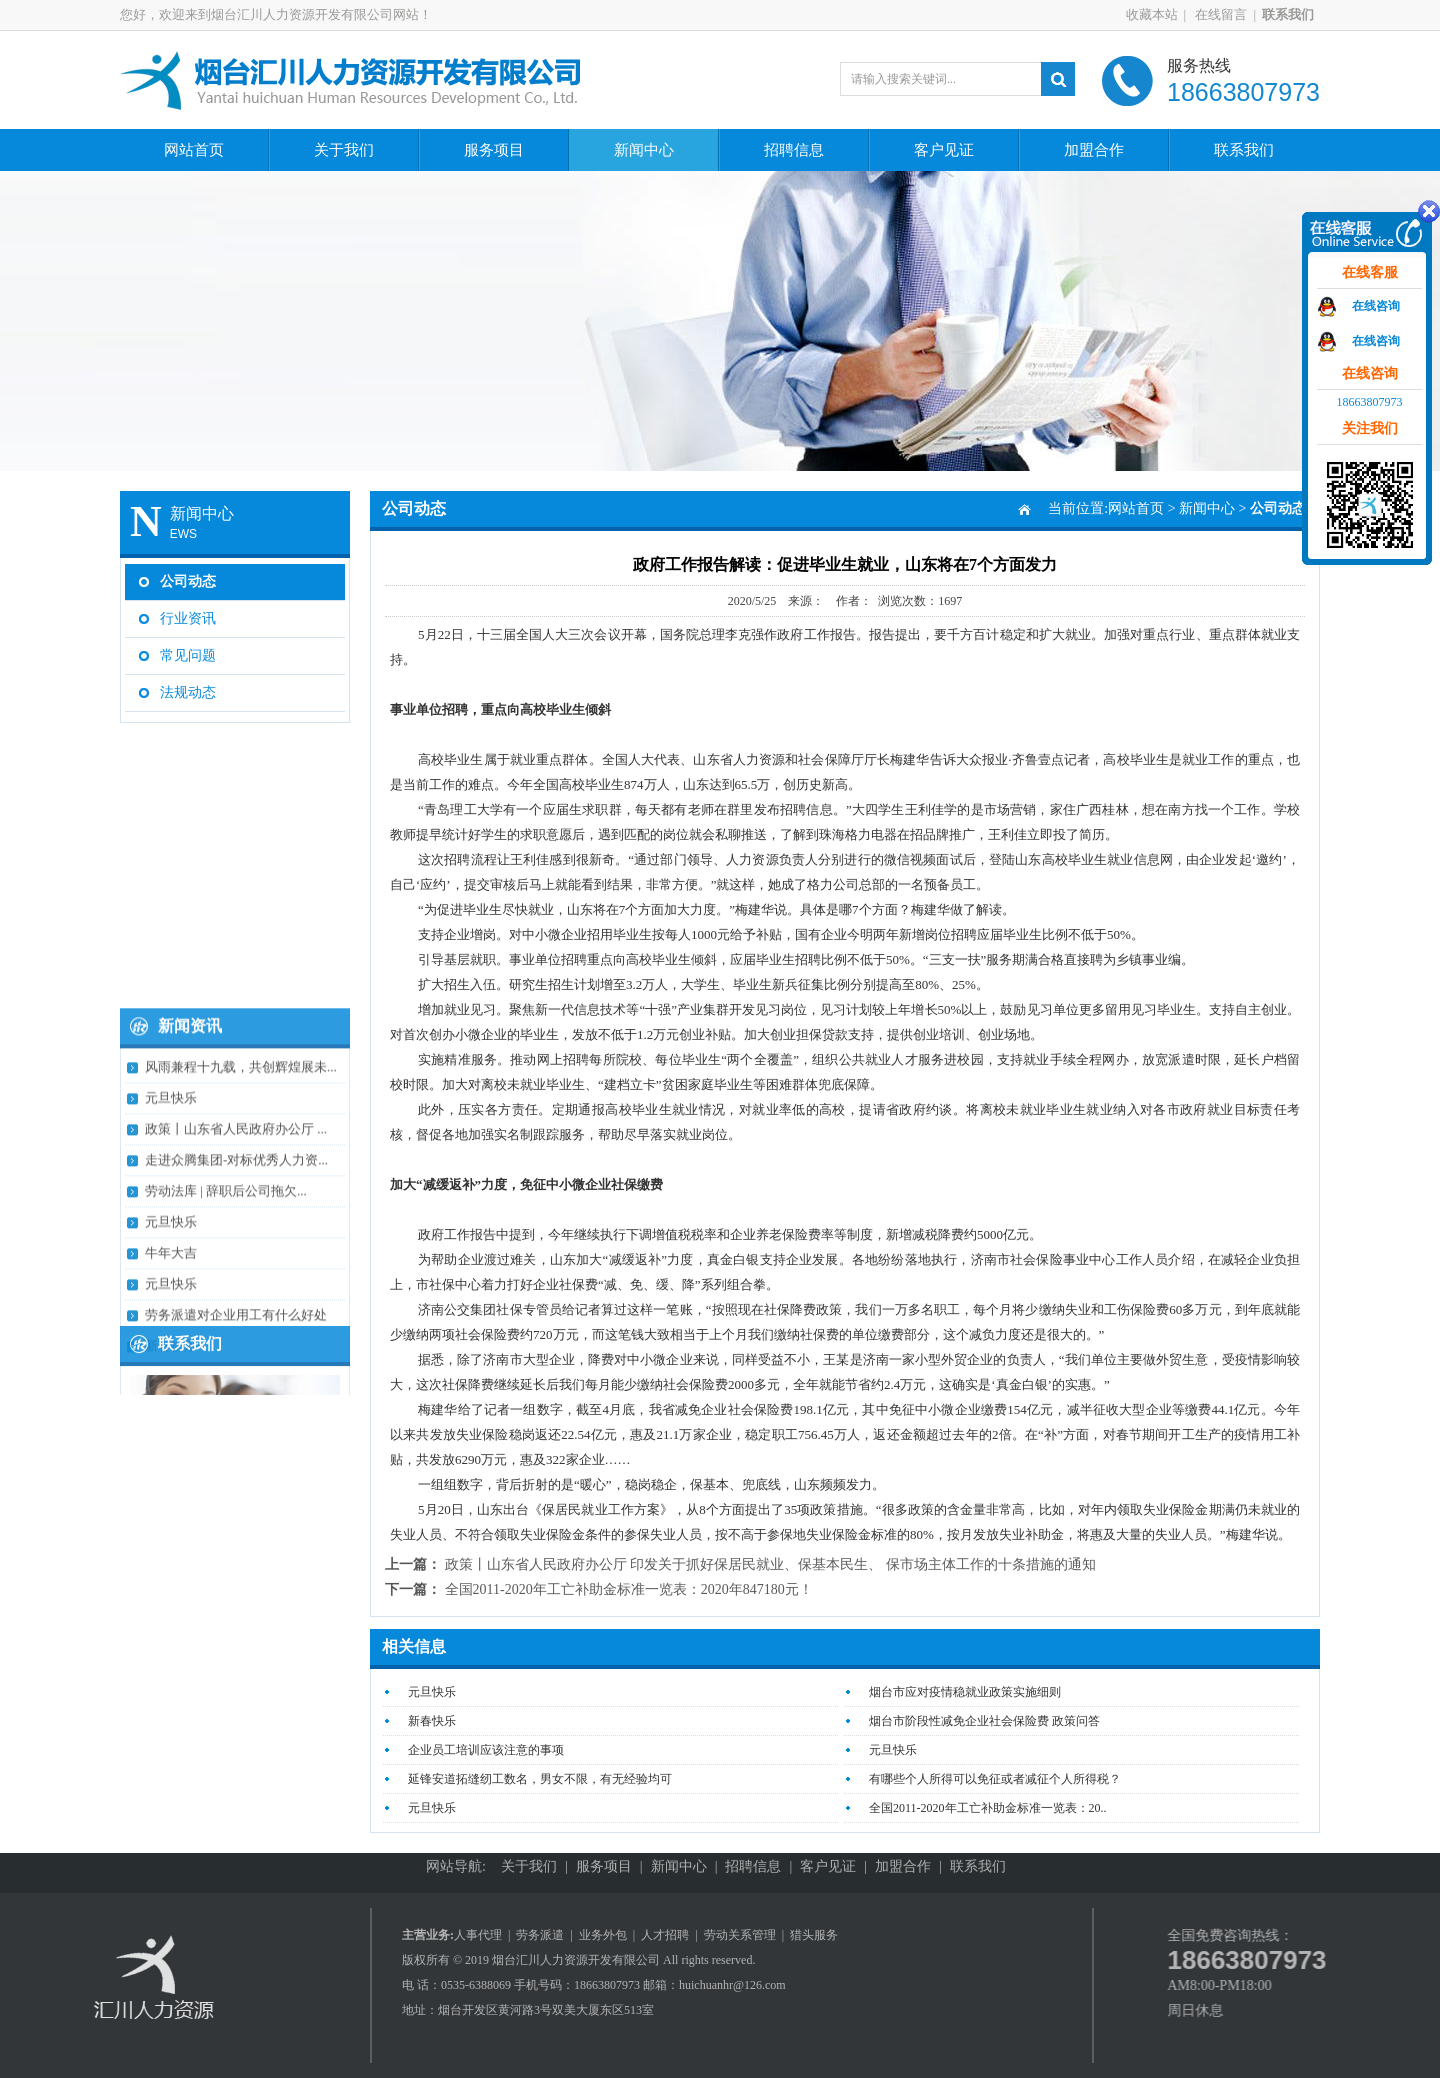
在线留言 (1236, 14)
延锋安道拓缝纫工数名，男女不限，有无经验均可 (540, 1779)
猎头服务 (814, 1935)
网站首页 (194, 150)
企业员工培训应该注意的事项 (486, 1750)
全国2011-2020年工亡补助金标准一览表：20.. (988, 1808)
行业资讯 (188, 609)
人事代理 (478, 1935)
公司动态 (188, 572)
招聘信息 (794, 150)
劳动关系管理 (740, 1935)
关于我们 (344, 150)
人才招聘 (665, 1935)
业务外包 (603, 1935)
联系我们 (1244, 150)
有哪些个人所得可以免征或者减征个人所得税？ (995, 1779)
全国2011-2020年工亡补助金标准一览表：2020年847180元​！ (629, 1589)
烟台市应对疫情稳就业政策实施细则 (965, 1692)
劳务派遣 (540, 1935)
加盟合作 (1094, 150)
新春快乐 (432, 1721)
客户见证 (944, 150)
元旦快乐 (432, 1692)
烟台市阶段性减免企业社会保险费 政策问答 (984, 1721)
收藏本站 (1168, 14)
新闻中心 (644, 150)
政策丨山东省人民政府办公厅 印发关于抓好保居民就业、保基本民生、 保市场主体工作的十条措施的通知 (770, 1564)
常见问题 (188, 646)
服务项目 (494, 150)
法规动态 (188, 683)
